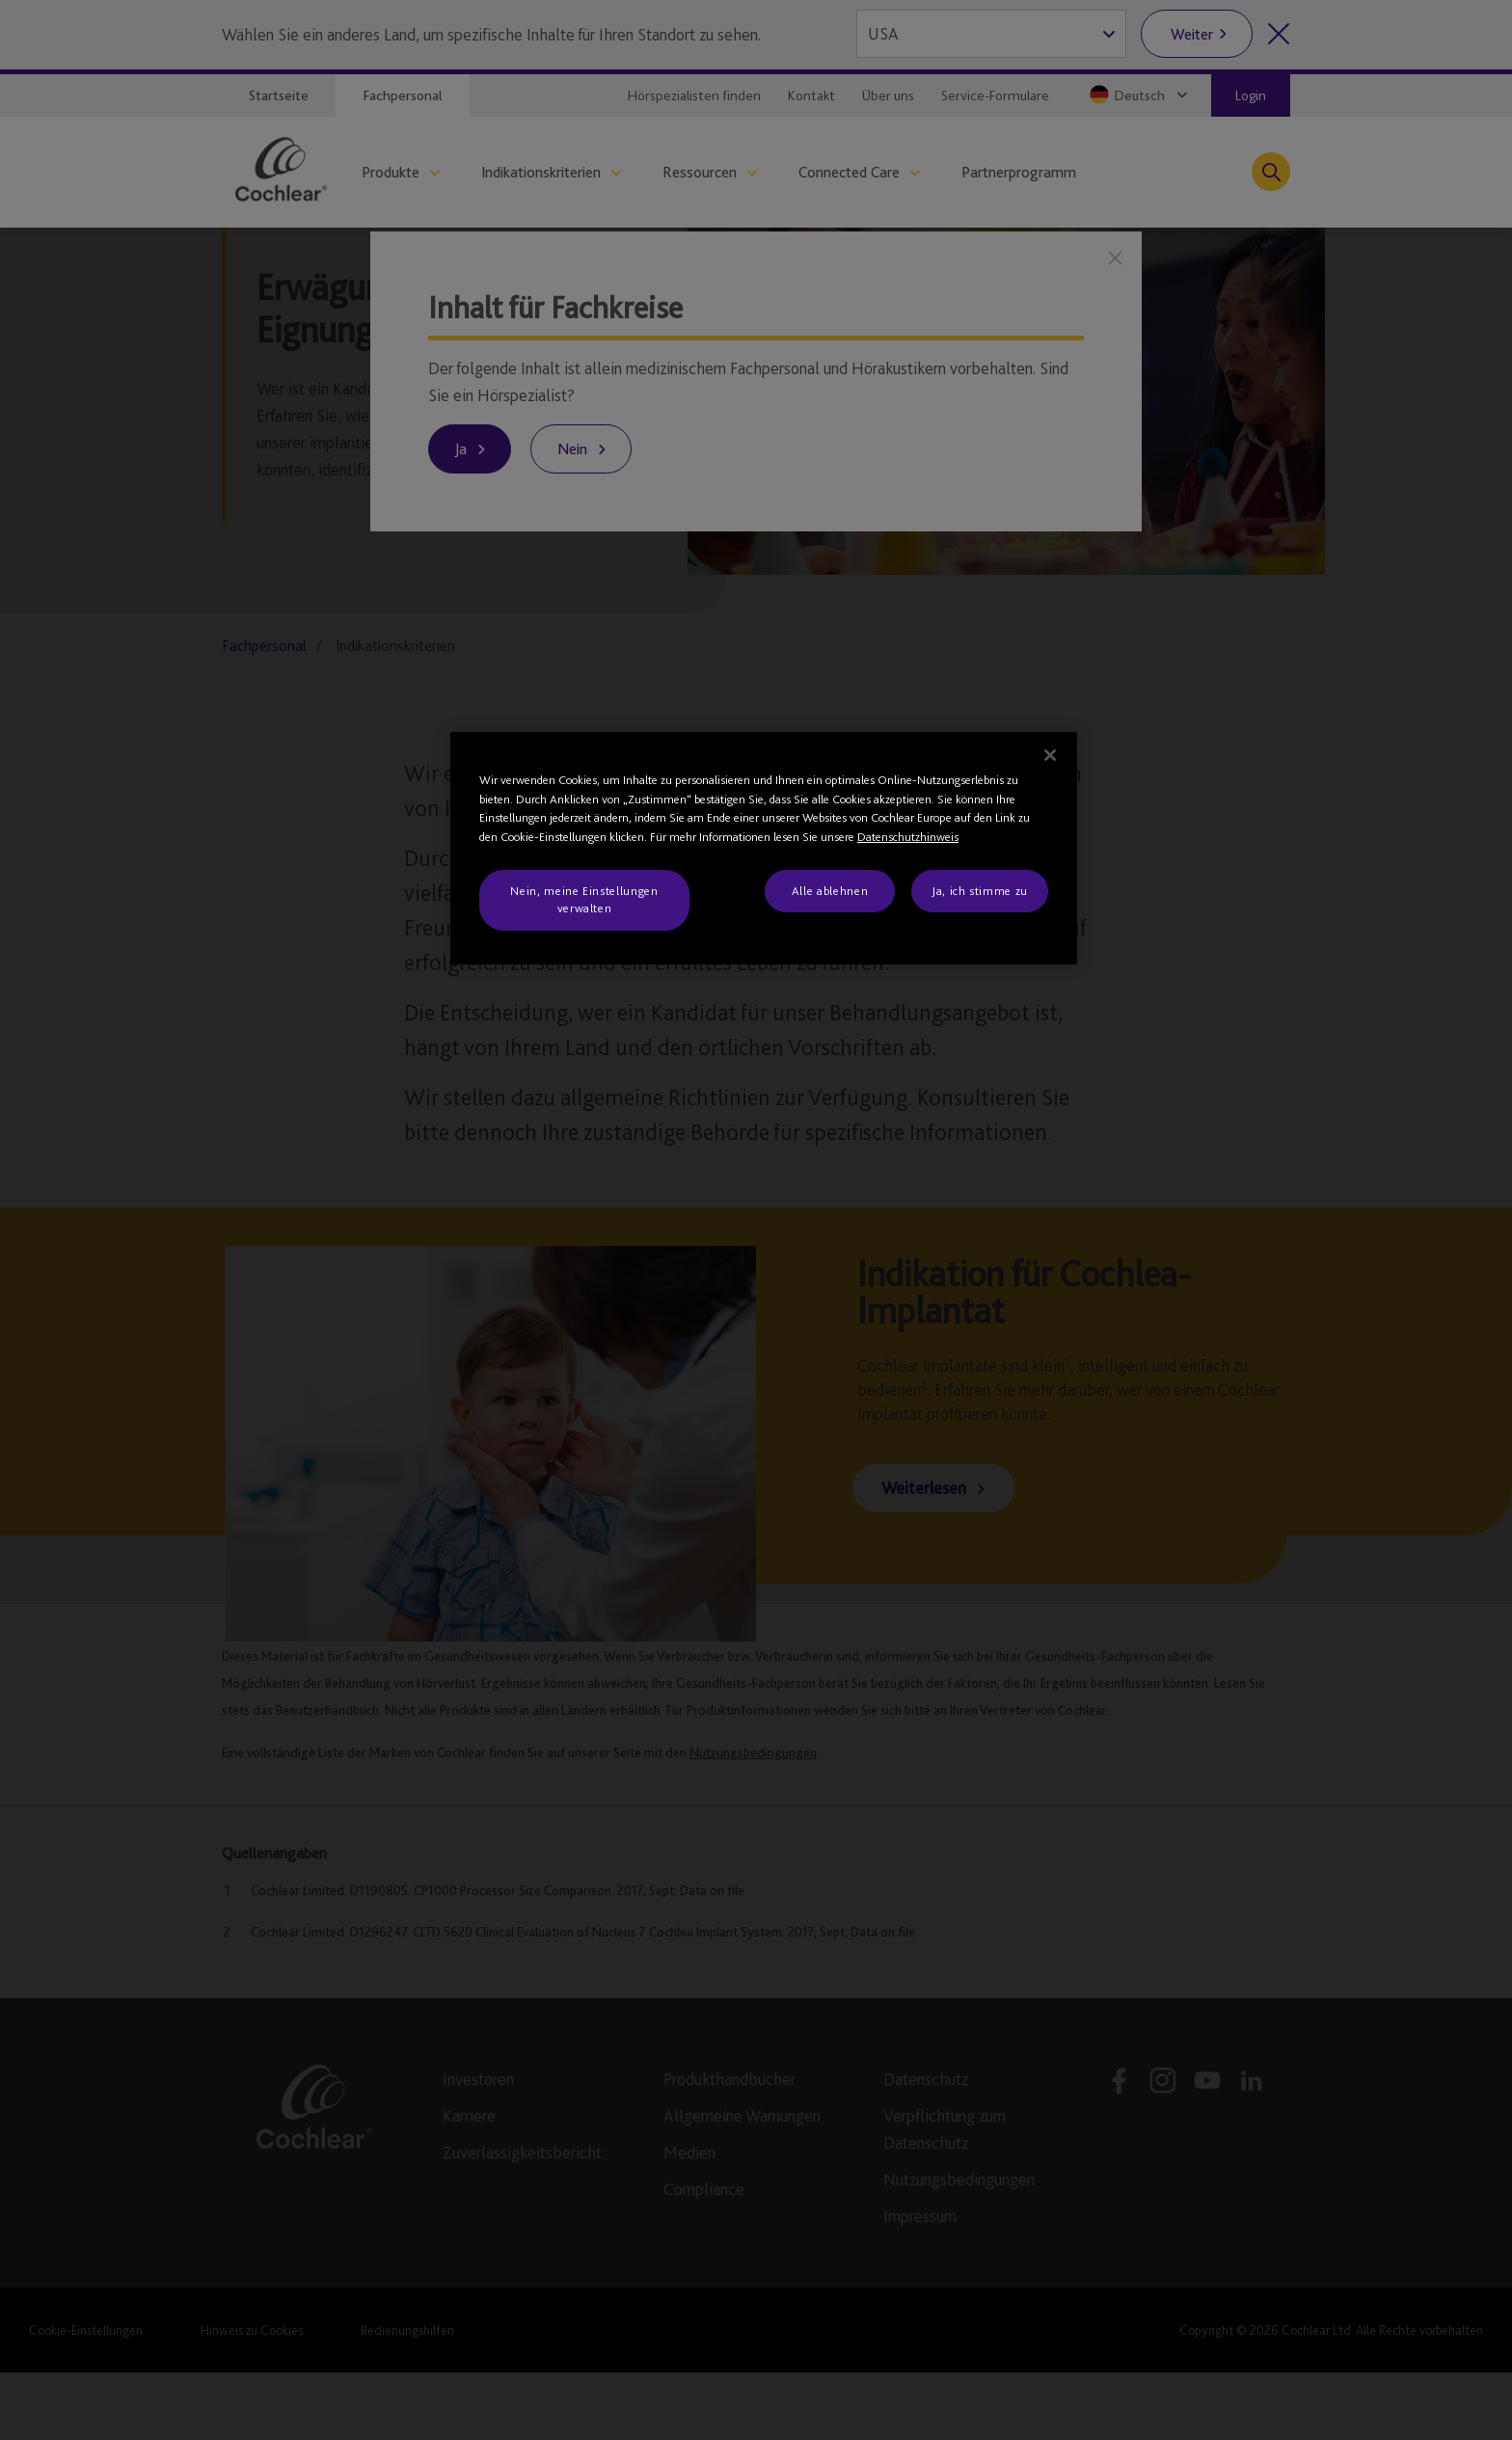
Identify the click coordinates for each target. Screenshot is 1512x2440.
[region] (763, 848)
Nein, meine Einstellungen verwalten (584, 899)
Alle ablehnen (830, 890)
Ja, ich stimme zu (980, 890)
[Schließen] (1050, 755)
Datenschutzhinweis (907, 836)
